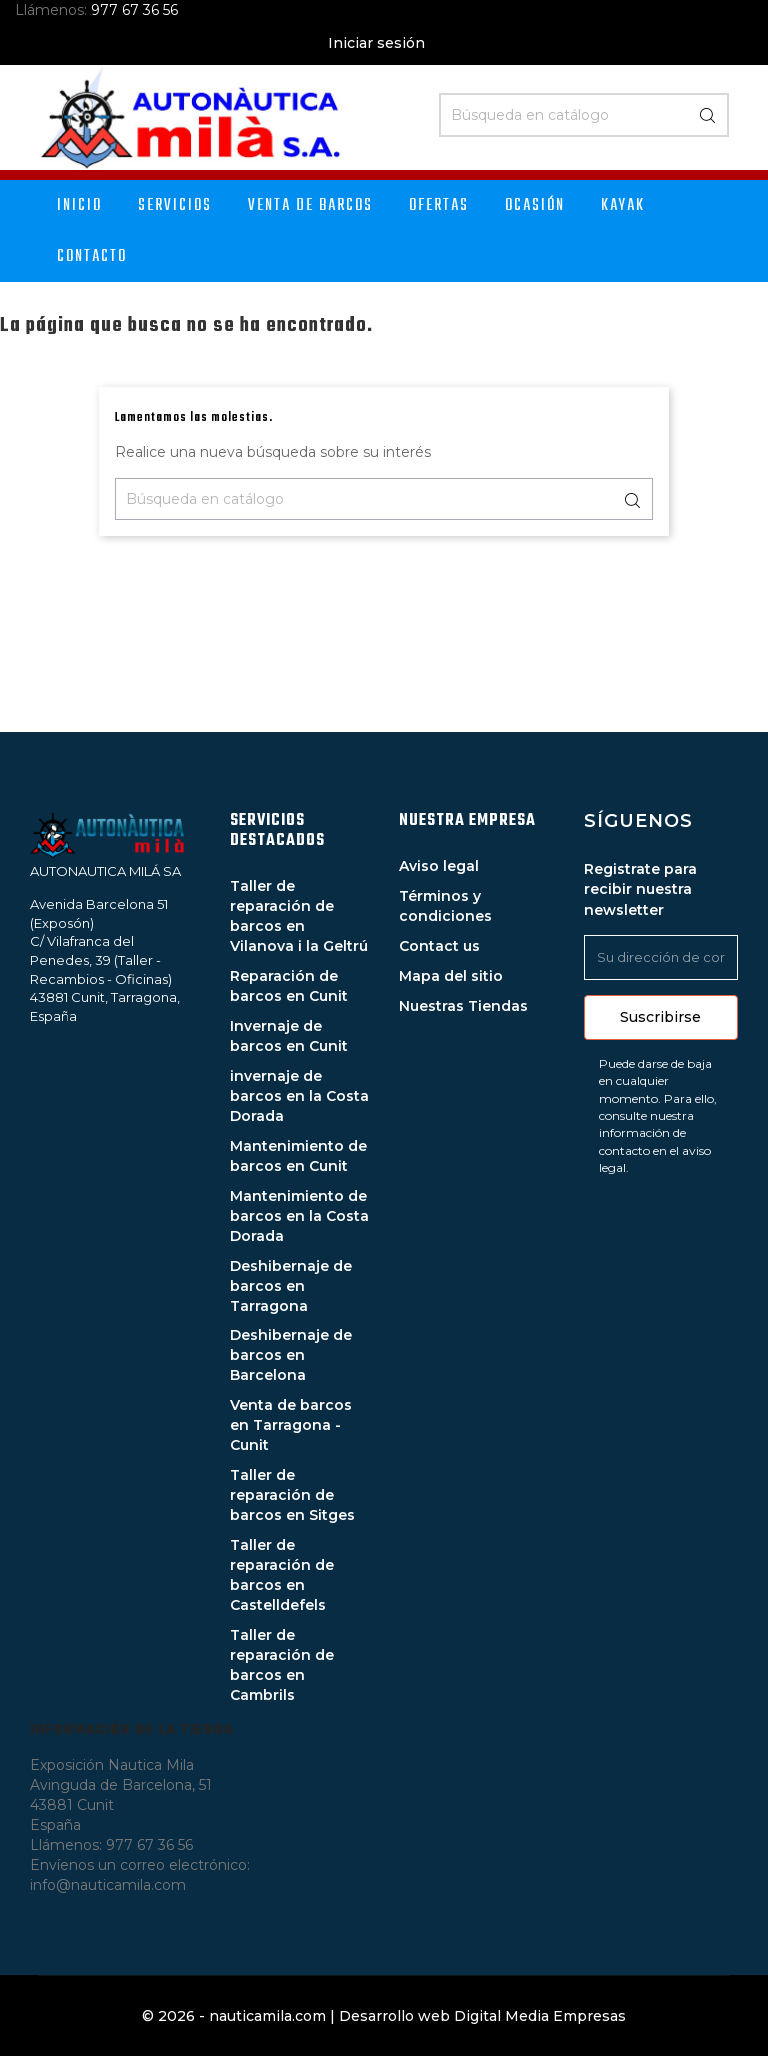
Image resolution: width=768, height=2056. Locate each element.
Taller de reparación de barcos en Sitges (292, 1495)
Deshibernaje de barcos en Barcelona (291, 1355)
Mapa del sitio (451, 976)
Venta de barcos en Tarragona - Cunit (291, 1425)
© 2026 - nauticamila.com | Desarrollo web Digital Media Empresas (384, 2016)
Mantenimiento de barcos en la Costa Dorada (299, 1216)
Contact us (439, 946)
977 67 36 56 (134, 10)
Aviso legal (439, 866)
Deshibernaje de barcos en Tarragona (291, 1286)
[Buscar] (584, 115)
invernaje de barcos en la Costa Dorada (299, 1096)
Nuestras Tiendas (463, 1006)
